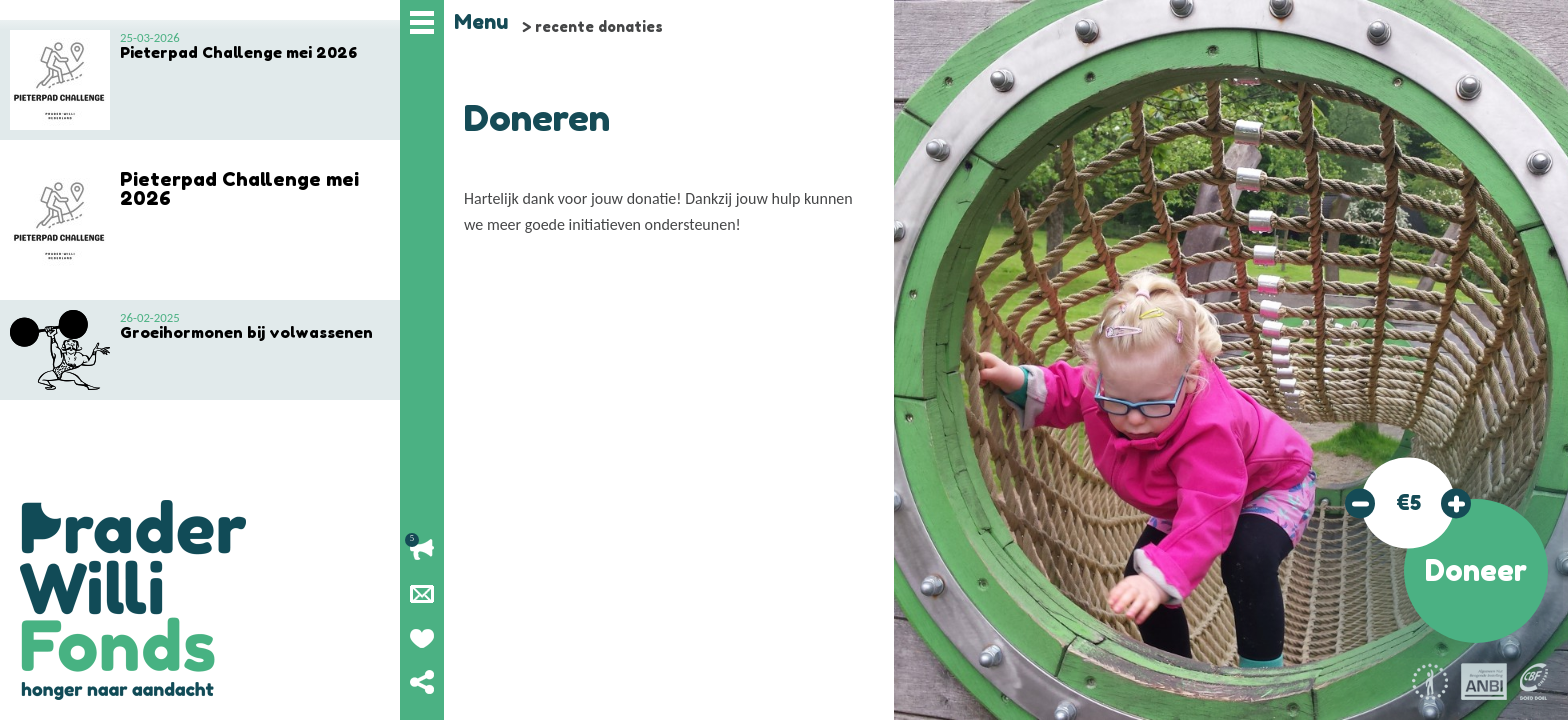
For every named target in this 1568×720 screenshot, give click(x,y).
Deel (422, 682)
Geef (422, 638)
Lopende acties (422, 550)
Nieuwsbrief (422, 594)
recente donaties (599, 26)
